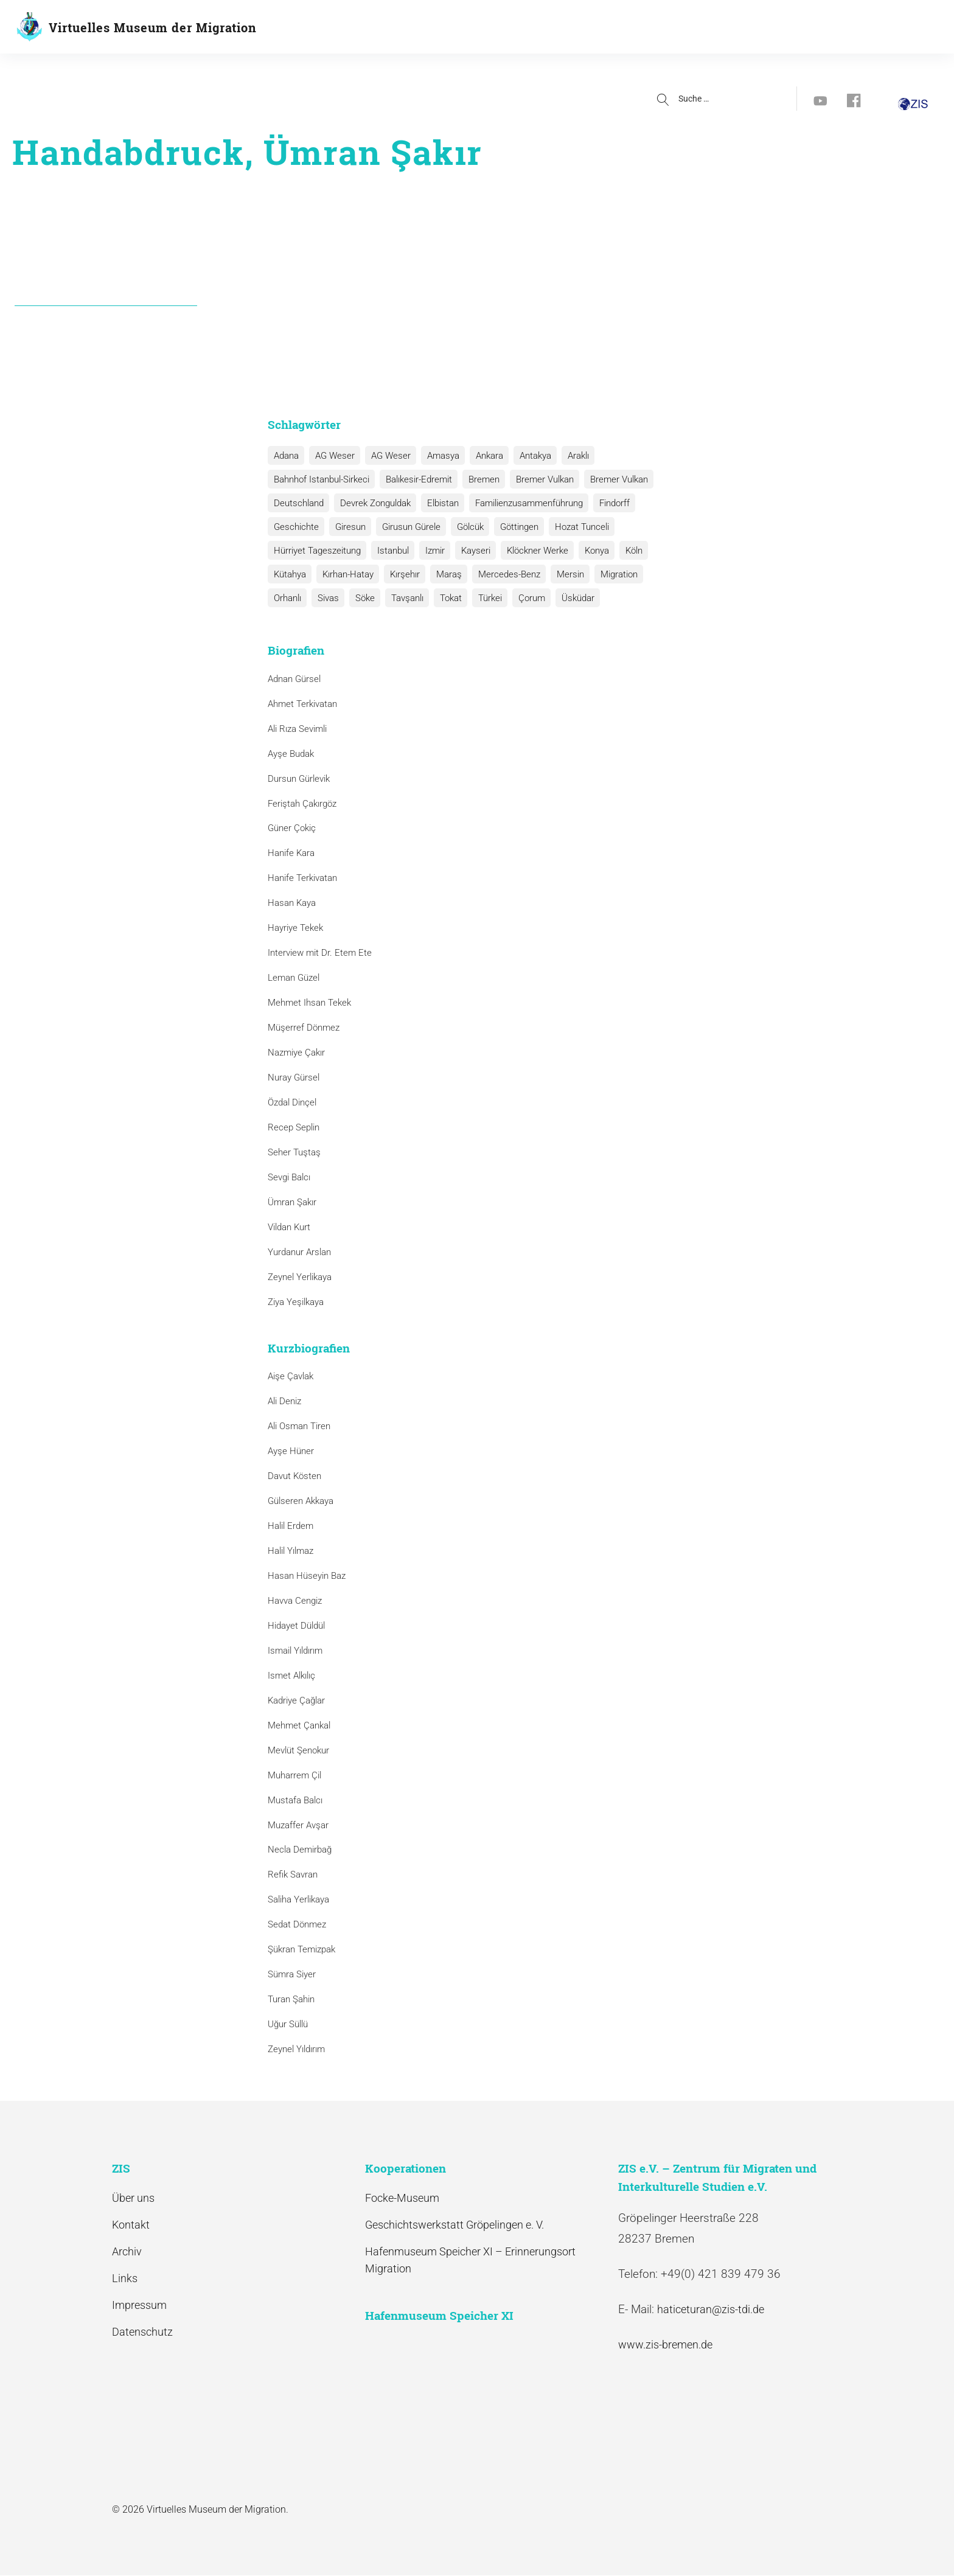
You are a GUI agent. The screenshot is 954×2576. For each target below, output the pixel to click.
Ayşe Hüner (291, 1451)
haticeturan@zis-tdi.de (710, 2309)
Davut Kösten (294, 1476)
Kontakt (131, 2224)
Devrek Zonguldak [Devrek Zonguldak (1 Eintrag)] (372, 503)
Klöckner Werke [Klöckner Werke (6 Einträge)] (529, 550)
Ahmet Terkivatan (302, 703)
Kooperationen (491, 27)
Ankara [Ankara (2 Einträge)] (481, 455)
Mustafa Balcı (295, 1800)
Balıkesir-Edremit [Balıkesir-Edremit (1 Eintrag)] (416, 479)
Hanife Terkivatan (302, 877)
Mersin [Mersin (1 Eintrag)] (560, 574)
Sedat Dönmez (297, 1924)
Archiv (127, 2251)
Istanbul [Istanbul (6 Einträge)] (390, 550)
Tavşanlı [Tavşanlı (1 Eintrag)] (359, 598)
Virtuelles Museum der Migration (153, 27)
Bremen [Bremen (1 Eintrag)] (479, 479)
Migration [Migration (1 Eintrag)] (606, 574)
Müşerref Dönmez (303, 1027)
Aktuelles (567, 27)
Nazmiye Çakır (296, 1052)
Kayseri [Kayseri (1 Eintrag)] (469, 550)
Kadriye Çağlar (296, 1700)
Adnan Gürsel (294, 679)
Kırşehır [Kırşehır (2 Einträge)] (400, 574)
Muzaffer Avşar (298, 1825)
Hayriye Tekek (295, 927)
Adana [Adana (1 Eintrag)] (285, 455)
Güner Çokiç (292, 828)
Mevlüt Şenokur (298, 1750)
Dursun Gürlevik (299, 778)
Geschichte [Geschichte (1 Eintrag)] (295, 526)
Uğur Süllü (288, 2024)
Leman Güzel (293, 977)
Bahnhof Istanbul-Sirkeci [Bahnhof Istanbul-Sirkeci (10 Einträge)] (320, 479)
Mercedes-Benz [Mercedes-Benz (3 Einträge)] (501, 574)
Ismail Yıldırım (295, 1650)
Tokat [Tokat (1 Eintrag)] (400, 598)
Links (125, 2278)
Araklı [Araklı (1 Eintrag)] (566, 455)
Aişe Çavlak (290, 1376)
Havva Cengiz (295, 1600)
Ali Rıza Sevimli (297, 728)
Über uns (133, 2197)
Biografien (406, 27)
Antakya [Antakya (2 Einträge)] (525, 455)
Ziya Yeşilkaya (296, 1302)
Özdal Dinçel (292, 1102)
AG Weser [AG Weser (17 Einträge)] (332, 455)
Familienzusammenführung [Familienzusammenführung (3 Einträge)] (522, 503)
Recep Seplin (293, 1127)
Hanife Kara (291, 853)
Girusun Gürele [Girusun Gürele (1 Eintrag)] (406, 526)
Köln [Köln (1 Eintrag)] (621, 550)
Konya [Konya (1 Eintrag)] (586, 550)
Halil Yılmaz (290, 1550)
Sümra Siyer (292, 1974)
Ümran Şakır (292, 1202)
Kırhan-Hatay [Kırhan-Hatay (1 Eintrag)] (345, 574)
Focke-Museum (402, 2197)
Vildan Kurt (289, 1227)
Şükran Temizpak (301, 1949)
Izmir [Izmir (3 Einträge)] (430, 550)
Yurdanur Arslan (299, 1252)
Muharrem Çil (294, 1775)
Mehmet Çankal (299, 1725)
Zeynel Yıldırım (296, 2049)
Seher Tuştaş (294, 1152)
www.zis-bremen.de (665, 2345)
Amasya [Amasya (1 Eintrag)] (436, 455)
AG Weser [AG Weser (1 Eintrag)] (386, 455)
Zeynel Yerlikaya (300, 1277)
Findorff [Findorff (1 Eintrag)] (606, 503)
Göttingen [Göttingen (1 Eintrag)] (511, 526)
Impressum (139, 2305)
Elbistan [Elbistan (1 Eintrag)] (438, 503)
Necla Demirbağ (300, 1850)
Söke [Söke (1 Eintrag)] (318, 598)
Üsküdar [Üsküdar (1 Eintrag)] (522, 598)
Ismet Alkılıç (294, 1675)
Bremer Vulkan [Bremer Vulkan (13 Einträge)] (538, 479)
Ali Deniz (284, 1401)
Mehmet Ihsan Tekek (309, 1002)
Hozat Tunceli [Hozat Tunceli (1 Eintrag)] (572, 526)
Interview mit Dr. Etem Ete (320, 952)
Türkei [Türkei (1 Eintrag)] (438, 598)
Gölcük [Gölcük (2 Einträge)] (463, 526)
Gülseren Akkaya (300, 1500)
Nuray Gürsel (293, 1077)
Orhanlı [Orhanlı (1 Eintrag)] (653, 574)
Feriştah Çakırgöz (302, 803)
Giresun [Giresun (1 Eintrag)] (347, 526)
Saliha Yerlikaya (298, 1899)
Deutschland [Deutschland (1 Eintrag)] (297, 503)
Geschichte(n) (324, 27)
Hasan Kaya (292, 902)
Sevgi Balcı (289, 1177)
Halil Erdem (290, 1525)
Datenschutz (142, 2331)
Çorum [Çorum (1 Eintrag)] (477, 598)
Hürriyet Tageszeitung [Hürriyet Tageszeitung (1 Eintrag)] (316, 550)
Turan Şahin (291, 1999)
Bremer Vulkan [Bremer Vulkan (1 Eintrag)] (610, 479)
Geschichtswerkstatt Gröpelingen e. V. (454, 2224)
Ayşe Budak (291, 753)
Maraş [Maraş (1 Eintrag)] (442, 574)
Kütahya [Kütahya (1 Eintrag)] (289, 574)
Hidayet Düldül (296, 1625)
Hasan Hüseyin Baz (307, 1575)
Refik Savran (293, 1875)
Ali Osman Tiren (299, 1426)
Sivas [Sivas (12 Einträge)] (283, 598)
